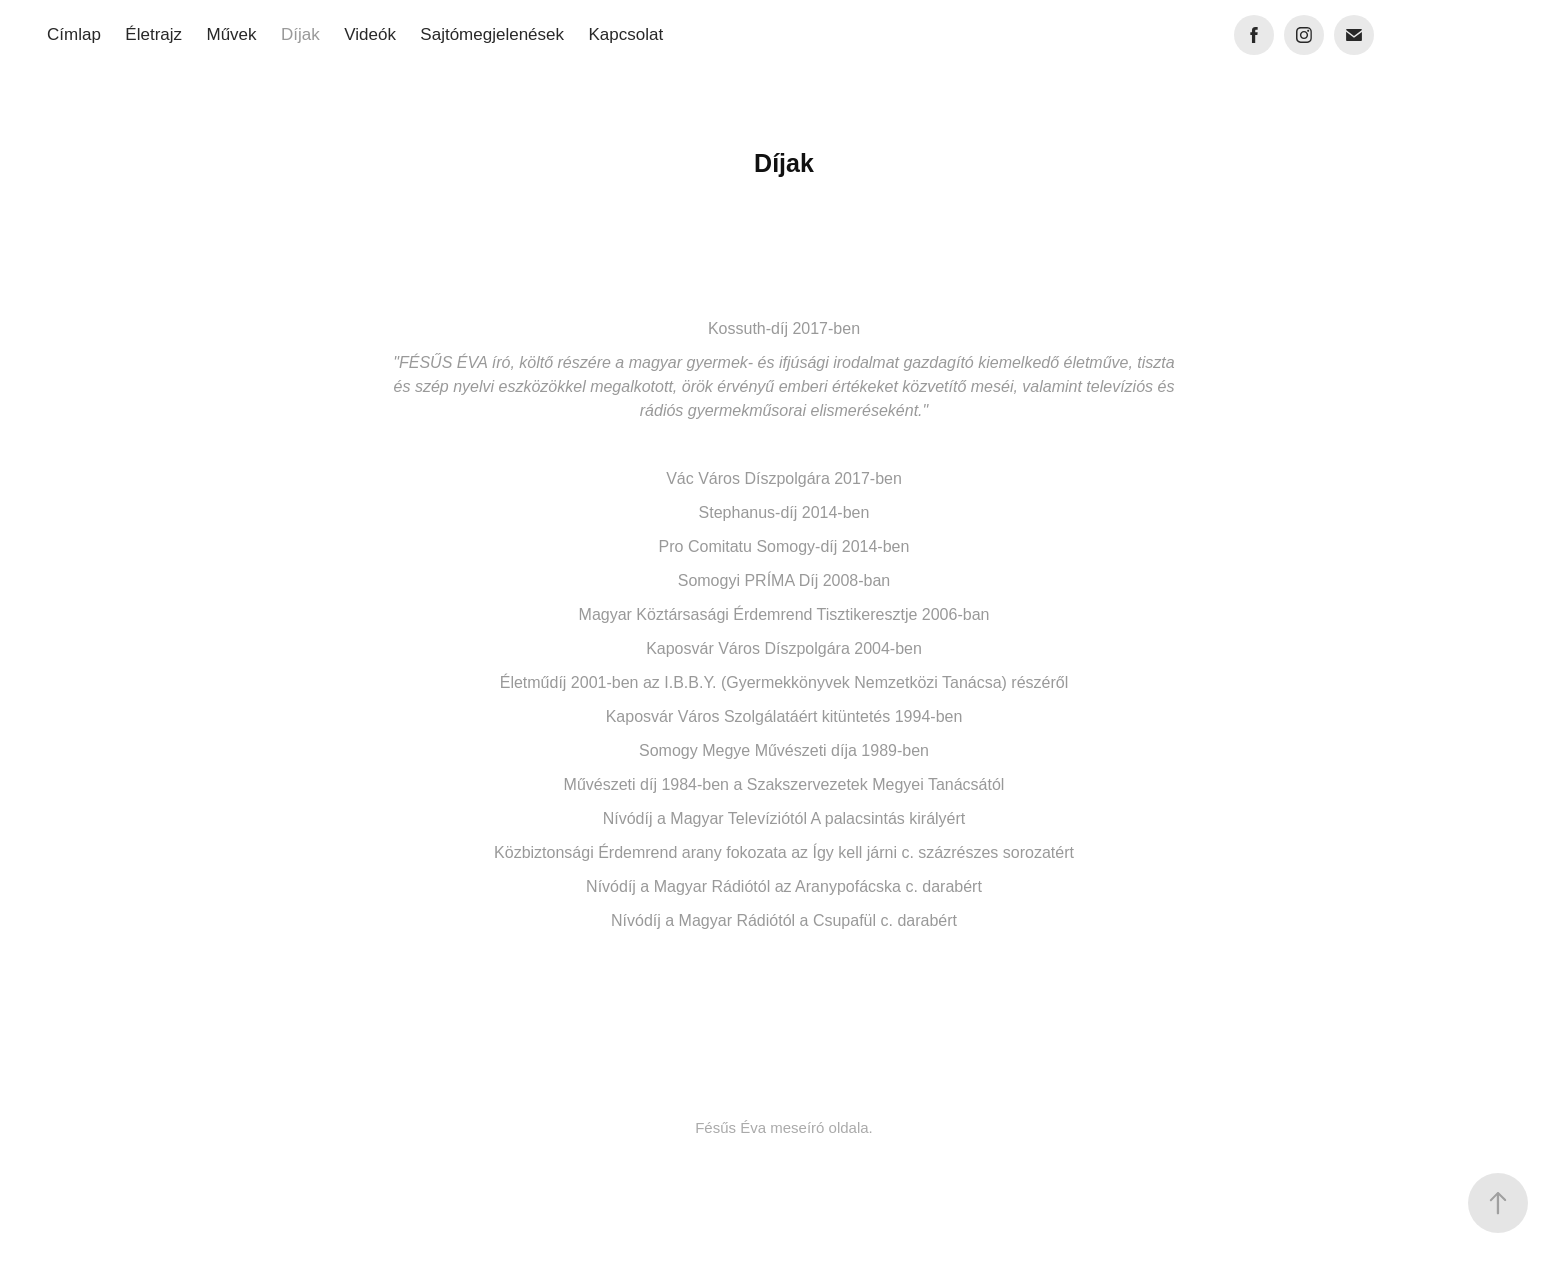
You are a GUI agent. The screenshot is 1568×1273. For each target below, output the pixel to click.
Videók (370, 34)
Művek (231, 34)
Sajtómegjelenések (492, 34)
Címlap (74, 34)
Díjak (300, 34)
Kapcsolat (625, 34)
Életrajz (153, 34)
